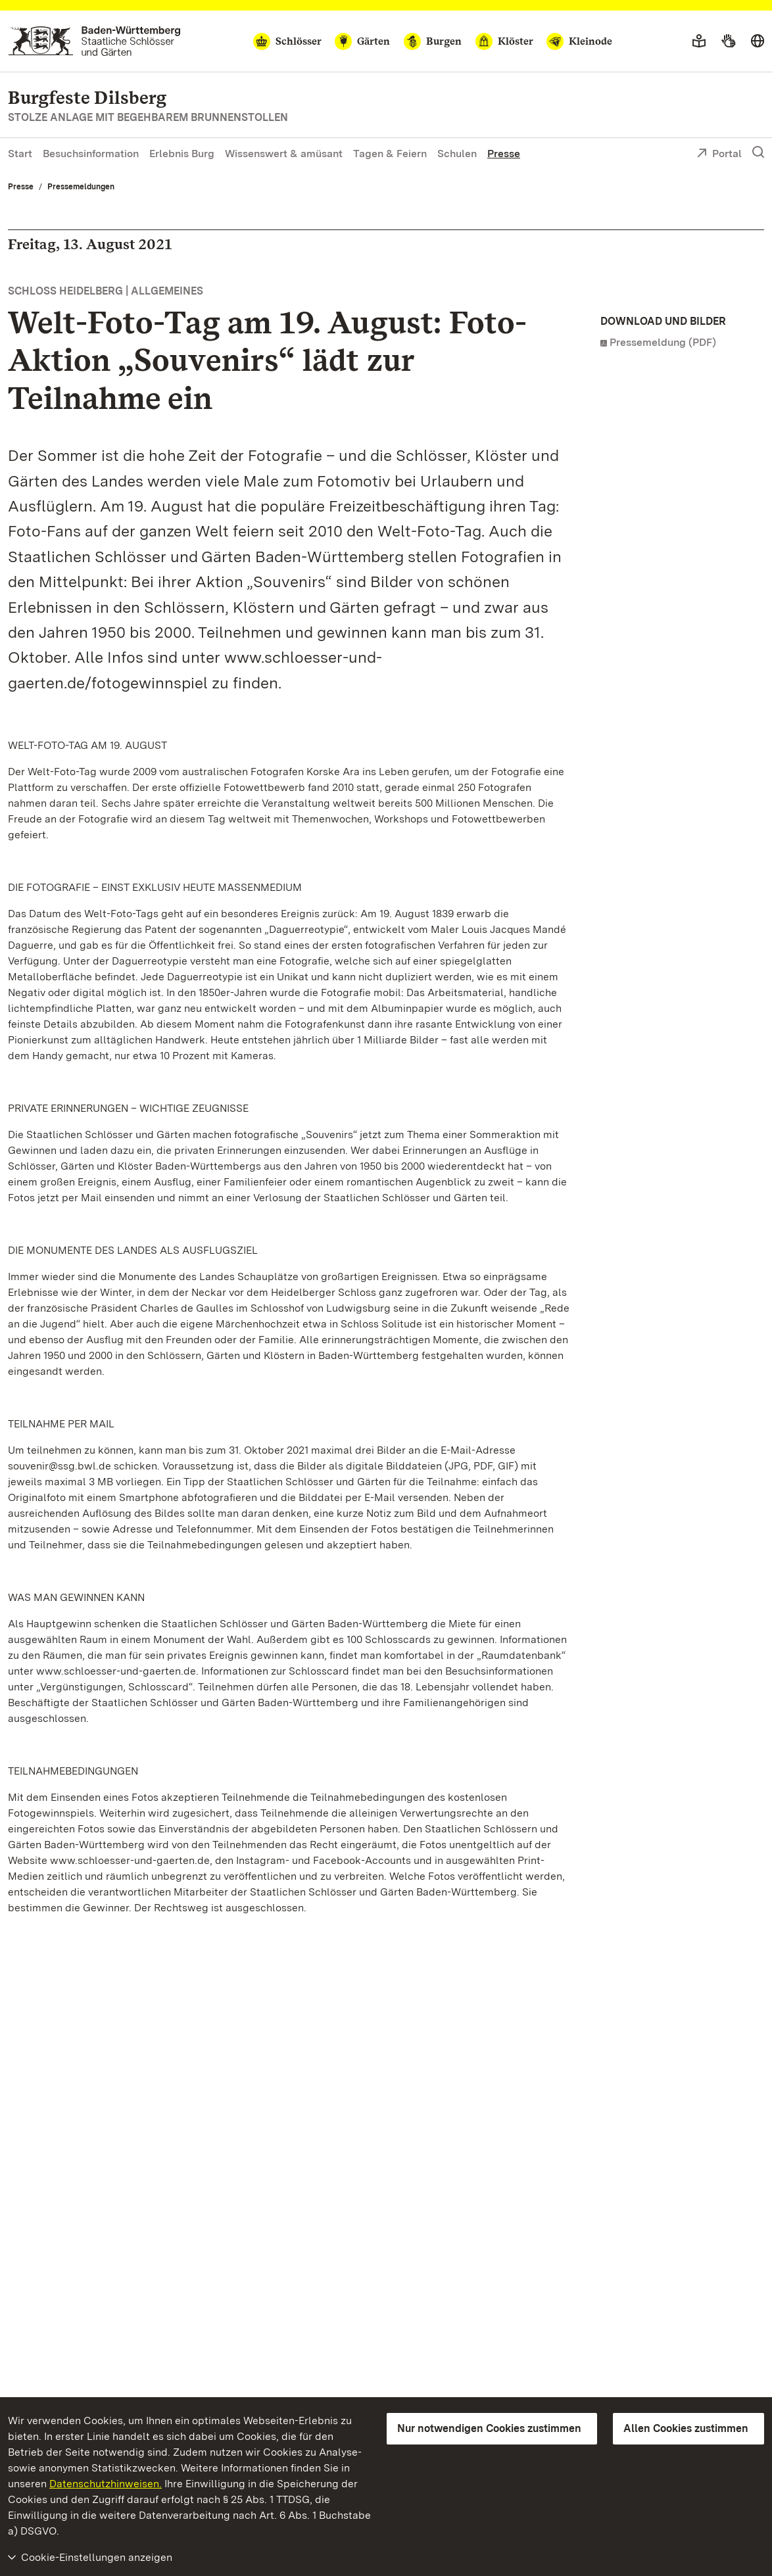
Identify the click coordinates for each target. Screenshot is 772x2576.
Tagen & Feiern (390, 153)
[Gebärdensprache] (728, 41)
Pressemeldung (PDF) (663, 342)
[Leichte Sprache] (699, 41)
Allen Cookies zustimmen (685, 2428)
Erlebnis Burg (181, 153)
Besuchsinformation (91, 153)
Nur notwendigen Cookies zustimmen (489, 2428)
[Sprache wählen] (757, 41)
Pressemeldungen (80, 186)
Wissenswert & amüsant (284, 153)
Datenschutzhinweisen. (105, 2483)
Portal (719, 154)
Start (20, 153)
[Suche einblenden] (758, 152)
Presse (503, 153)
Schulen (457, 153)
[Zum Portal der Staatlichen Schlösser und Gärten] (94, 41)
